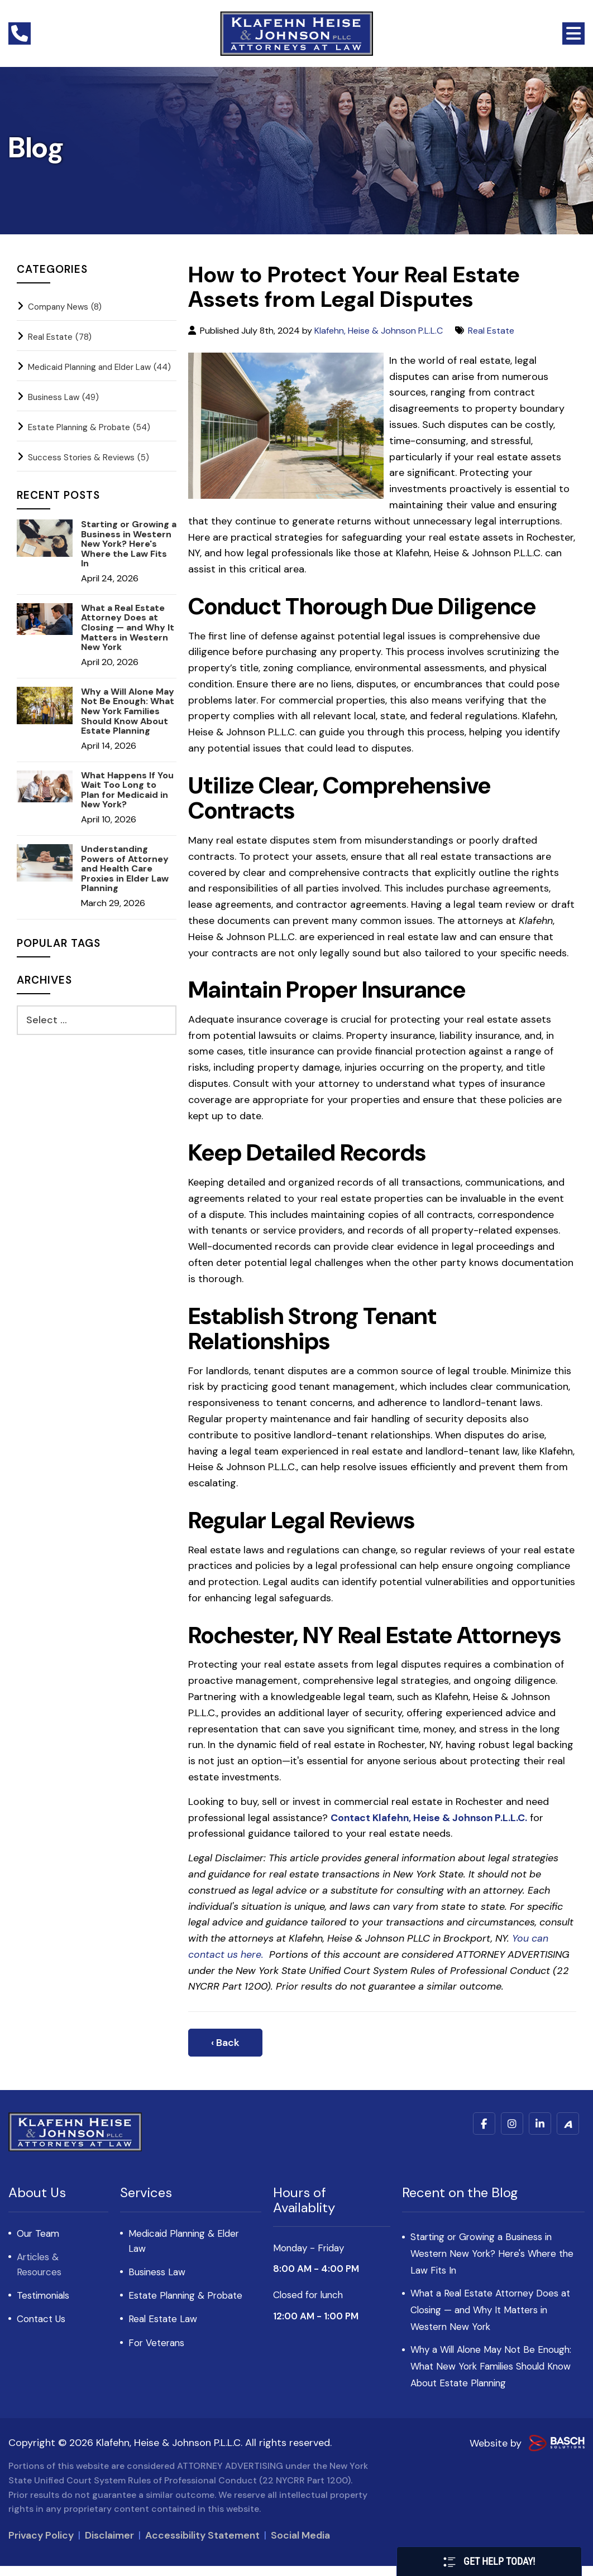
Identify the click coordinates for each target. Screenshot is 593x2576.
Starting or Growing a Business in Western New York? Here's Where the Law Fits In (128, 544)
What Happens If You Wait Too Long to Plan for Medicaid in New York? (127, 790)
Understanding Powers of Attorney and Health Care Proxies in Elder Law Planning (125, 868)
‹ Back (225, 2042)
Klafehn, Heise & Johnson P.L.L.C (378, 330)
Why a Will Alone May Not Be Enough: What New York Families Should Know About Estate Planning (127, 711)
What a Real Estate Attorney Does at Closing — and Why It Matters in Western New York (127, 627)
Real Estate (491, 330)
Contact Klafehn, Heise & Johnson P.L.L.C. (431, 1817)
